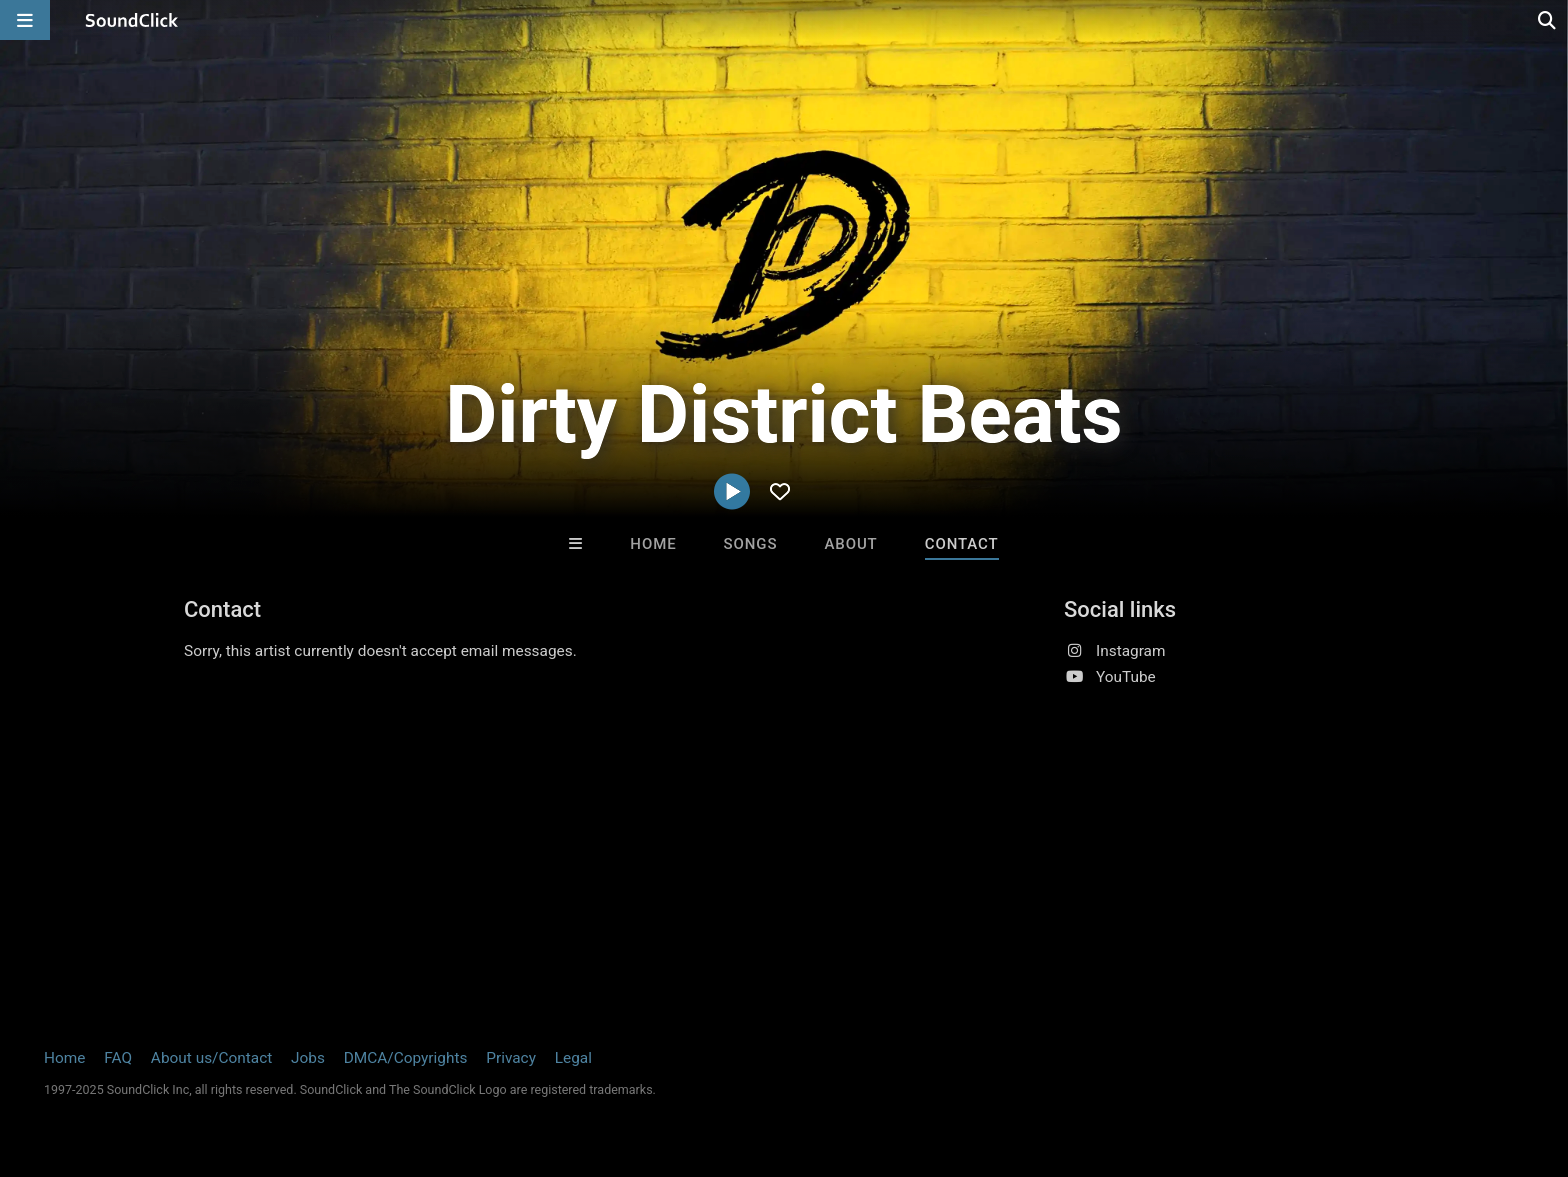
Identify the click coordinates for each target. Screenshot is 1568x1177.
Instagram (1130, 651)
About (850, 544)
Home (653, 544)
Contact (962, 544)
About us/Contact (211, 1058)
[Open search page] (1548, 20)
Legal (573, 1058)
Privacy (511, 1058)
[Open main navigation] (25, 20)
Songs (751, 544)
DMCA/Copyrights (406, 1058)
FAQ (118, 1058)
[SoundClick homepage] (132, 20)
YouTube (1126, 677)
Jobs (308, 1058)
